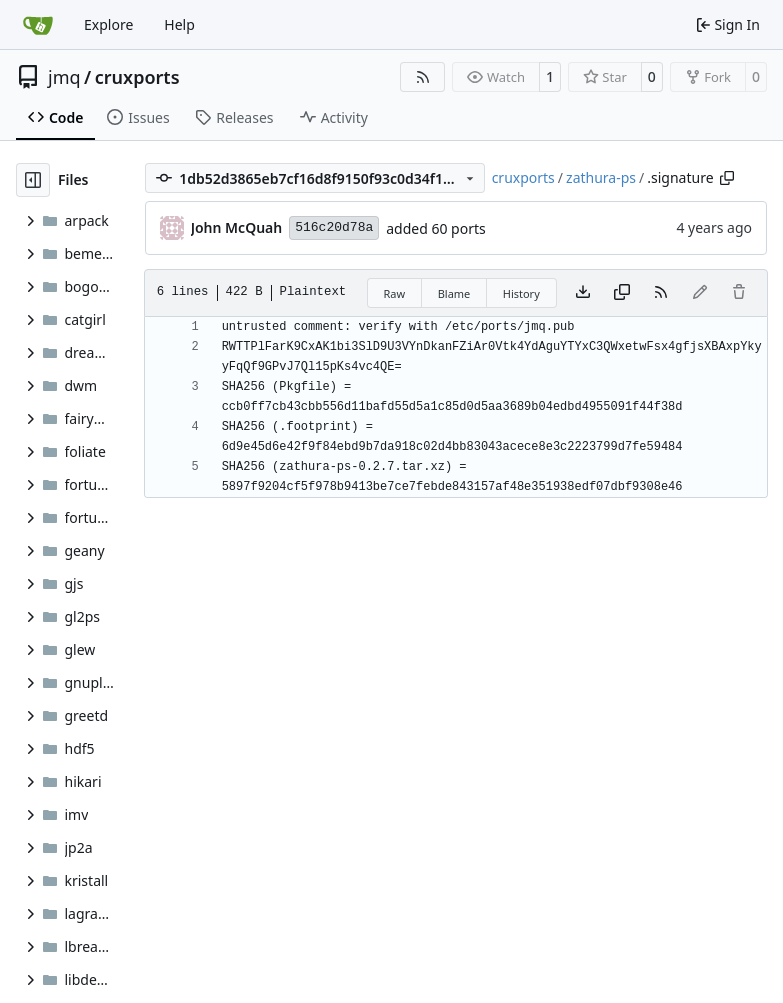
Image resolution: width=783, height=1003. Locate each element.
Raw (395, 293)
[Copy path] (727, 178)
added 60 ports (436, 228)
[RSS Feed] (423, 77)
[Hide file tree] (33, 180)
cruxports (137, 77)
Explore (108, 24)
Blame (454, 293)
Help (179, 24)
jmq (64, 77)
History (521, 293)
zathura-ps (601, 177)
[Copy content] (622, 293)
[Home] (38, 25)
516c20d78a (334, 227)
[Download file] (583, 293)
